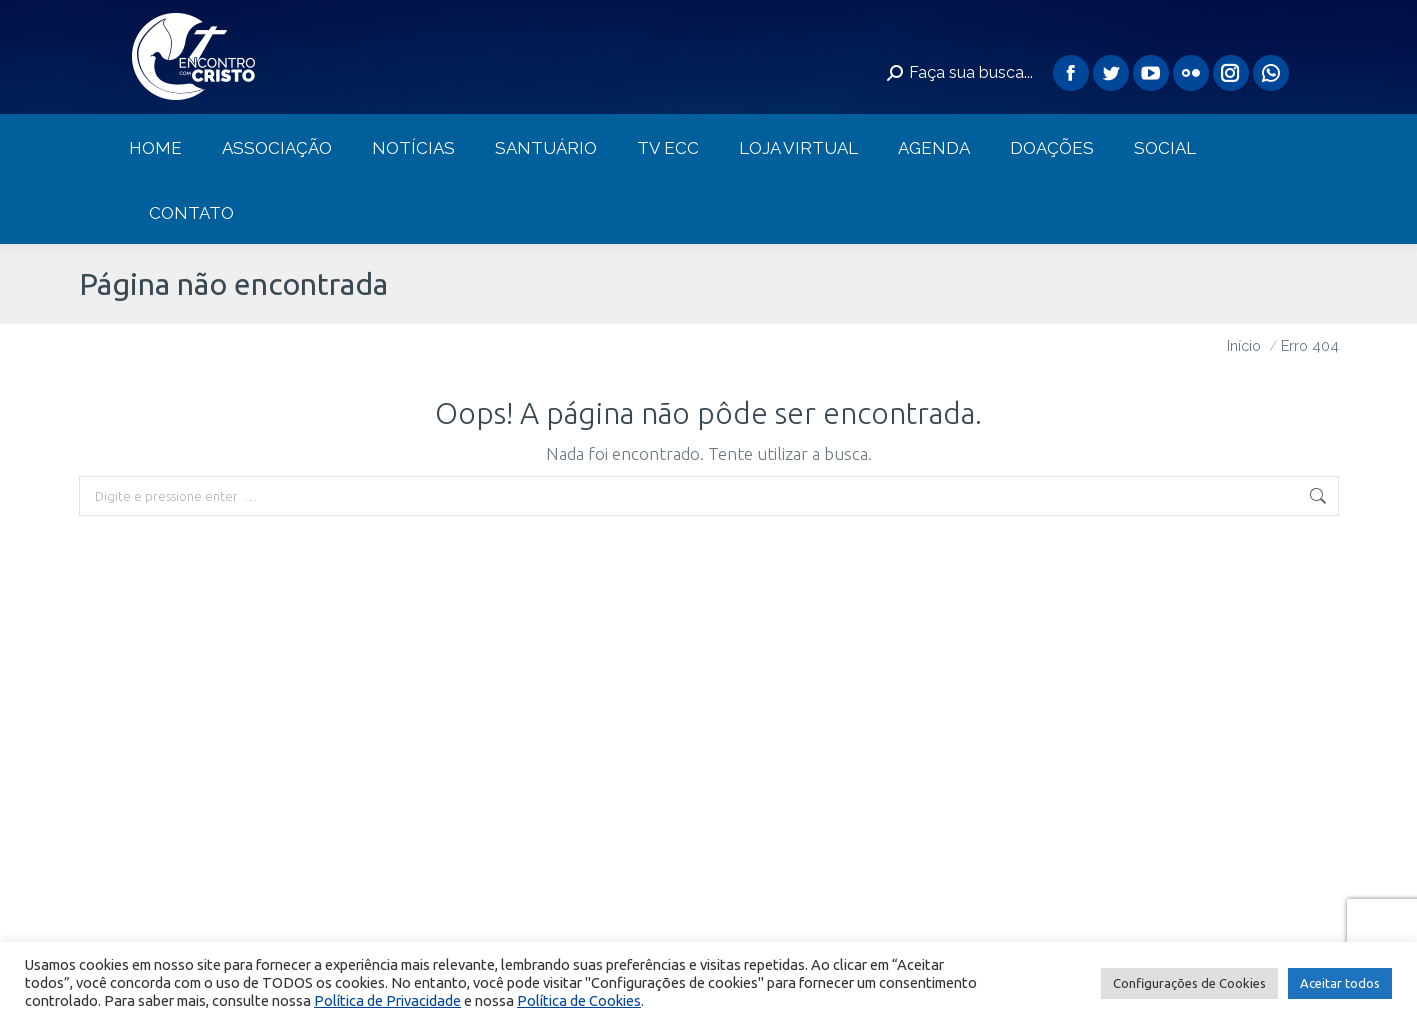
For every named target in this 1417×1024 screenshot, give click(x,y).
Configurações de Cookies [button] (1189, 983)
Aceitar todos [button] (1340, 983)
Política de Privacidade (387, 1000)
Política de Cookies (579, 1000)
